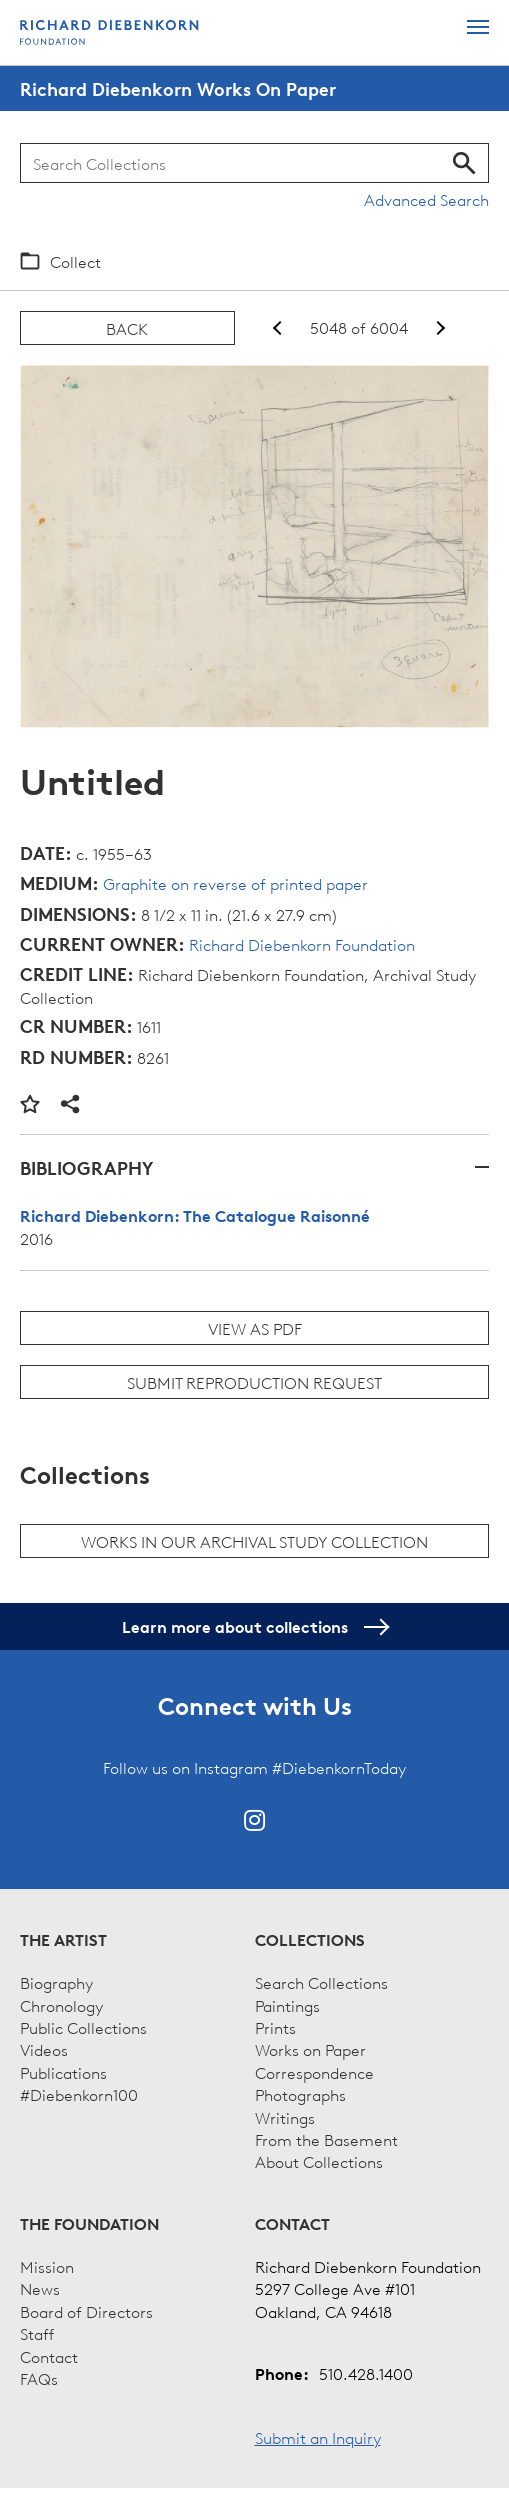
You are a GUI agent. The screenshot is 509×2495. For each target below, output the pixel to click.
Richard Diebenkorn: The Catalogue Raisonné (195, 1216)
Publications (63, 2072)
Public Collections (83, 2027)
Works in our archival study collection (254, 1541)
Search (464, 163)
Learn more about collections (254, 1627)
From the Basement (326, 2139)
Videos (44, 2049)
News (40, 2288)
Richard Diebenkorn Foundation (302, 944)
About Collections (319, 2161)
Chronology (61, 2005)
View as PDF (255, 1328)
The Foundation (89, 2224)
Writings (285, 2117)
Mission (47, 2266)
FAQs (39, 2378)
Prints (275, 2027)
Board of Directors (86, 2311)
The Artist (63, 1940)
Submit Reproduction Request (254, 1382)
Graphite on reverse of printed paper (235, 883)
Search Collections (321, 1982)
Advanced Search (426, 199)
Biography (56, 1982)
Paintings (287, 2005)
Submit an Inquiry (318, 2437)
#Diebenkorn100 (79, 2094)
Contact (49, 2356)
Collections (310, 1940)
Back (127, 328)
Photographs (300, 2094)
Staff (37, 2333)
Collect (75, 261)
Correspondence (314, 2072)
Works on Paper (310, 2049)
